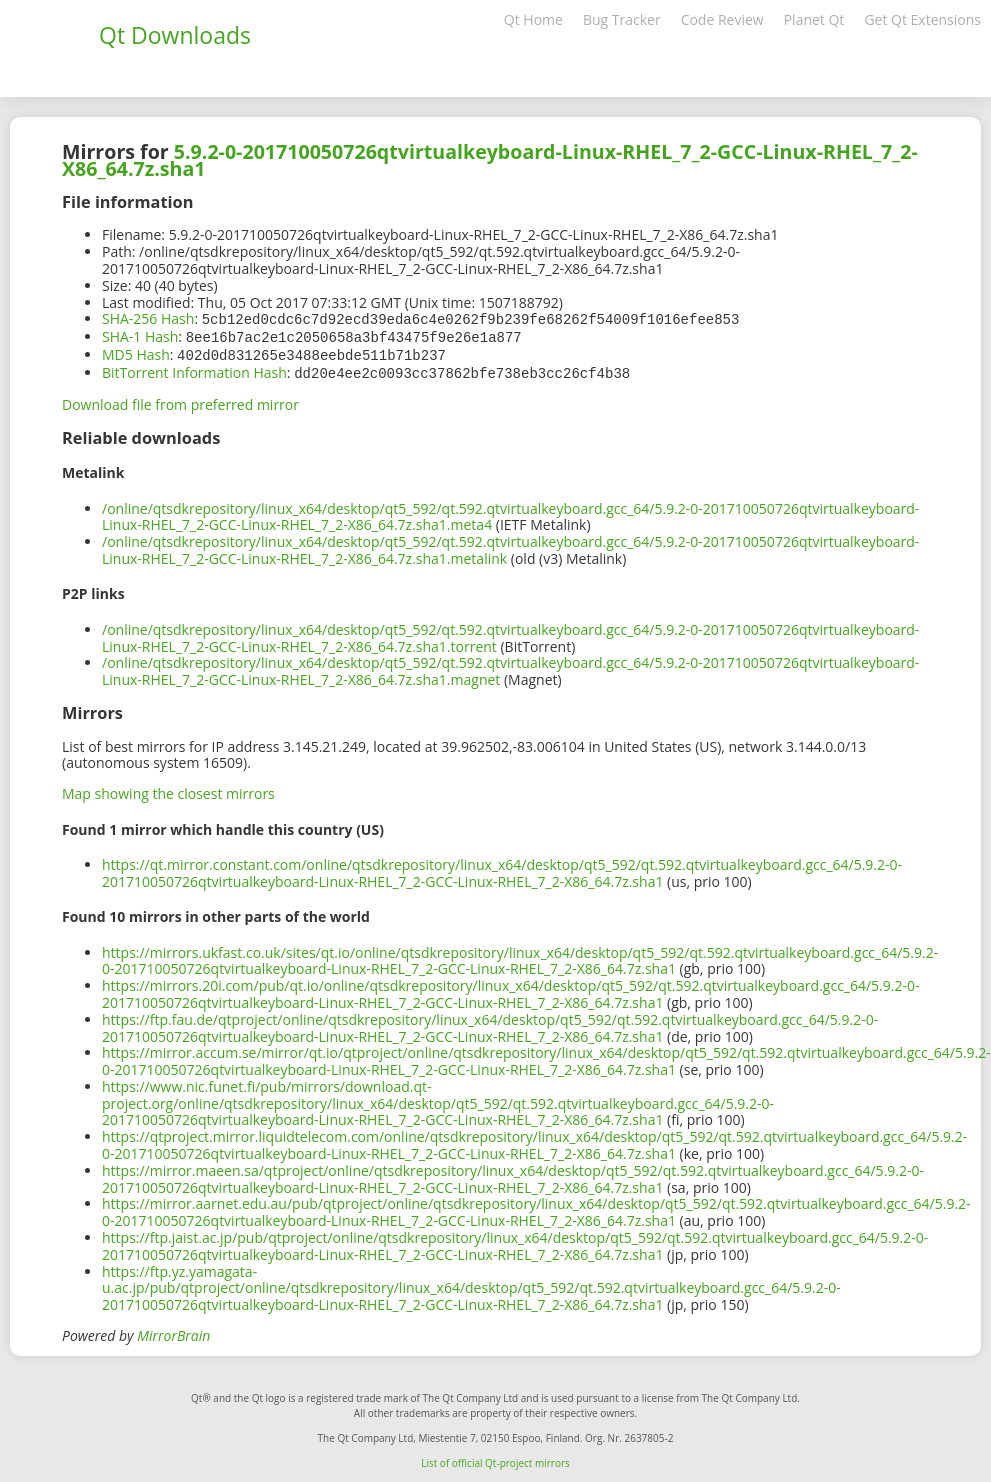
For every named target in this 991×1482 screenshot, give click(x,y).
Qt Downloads (175, 35)
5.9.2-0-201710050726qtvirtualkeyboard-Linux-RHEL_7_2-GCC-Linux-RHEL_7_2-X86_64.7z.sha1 (490, 160)
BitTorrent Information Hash (194, 369)
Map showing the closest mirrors (168, 789)
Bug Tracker (622, 19)
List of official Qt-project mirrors (495, 1459)
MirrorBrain (173, 1331)
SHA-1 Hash (140, 335)
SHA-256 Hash (148, 318)
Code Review (722, 19)
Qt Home (533, 19)
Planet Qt (814, 19)
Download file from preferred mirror (180, 400)
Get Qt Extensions (922, 19)
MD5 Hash (136, 352)
